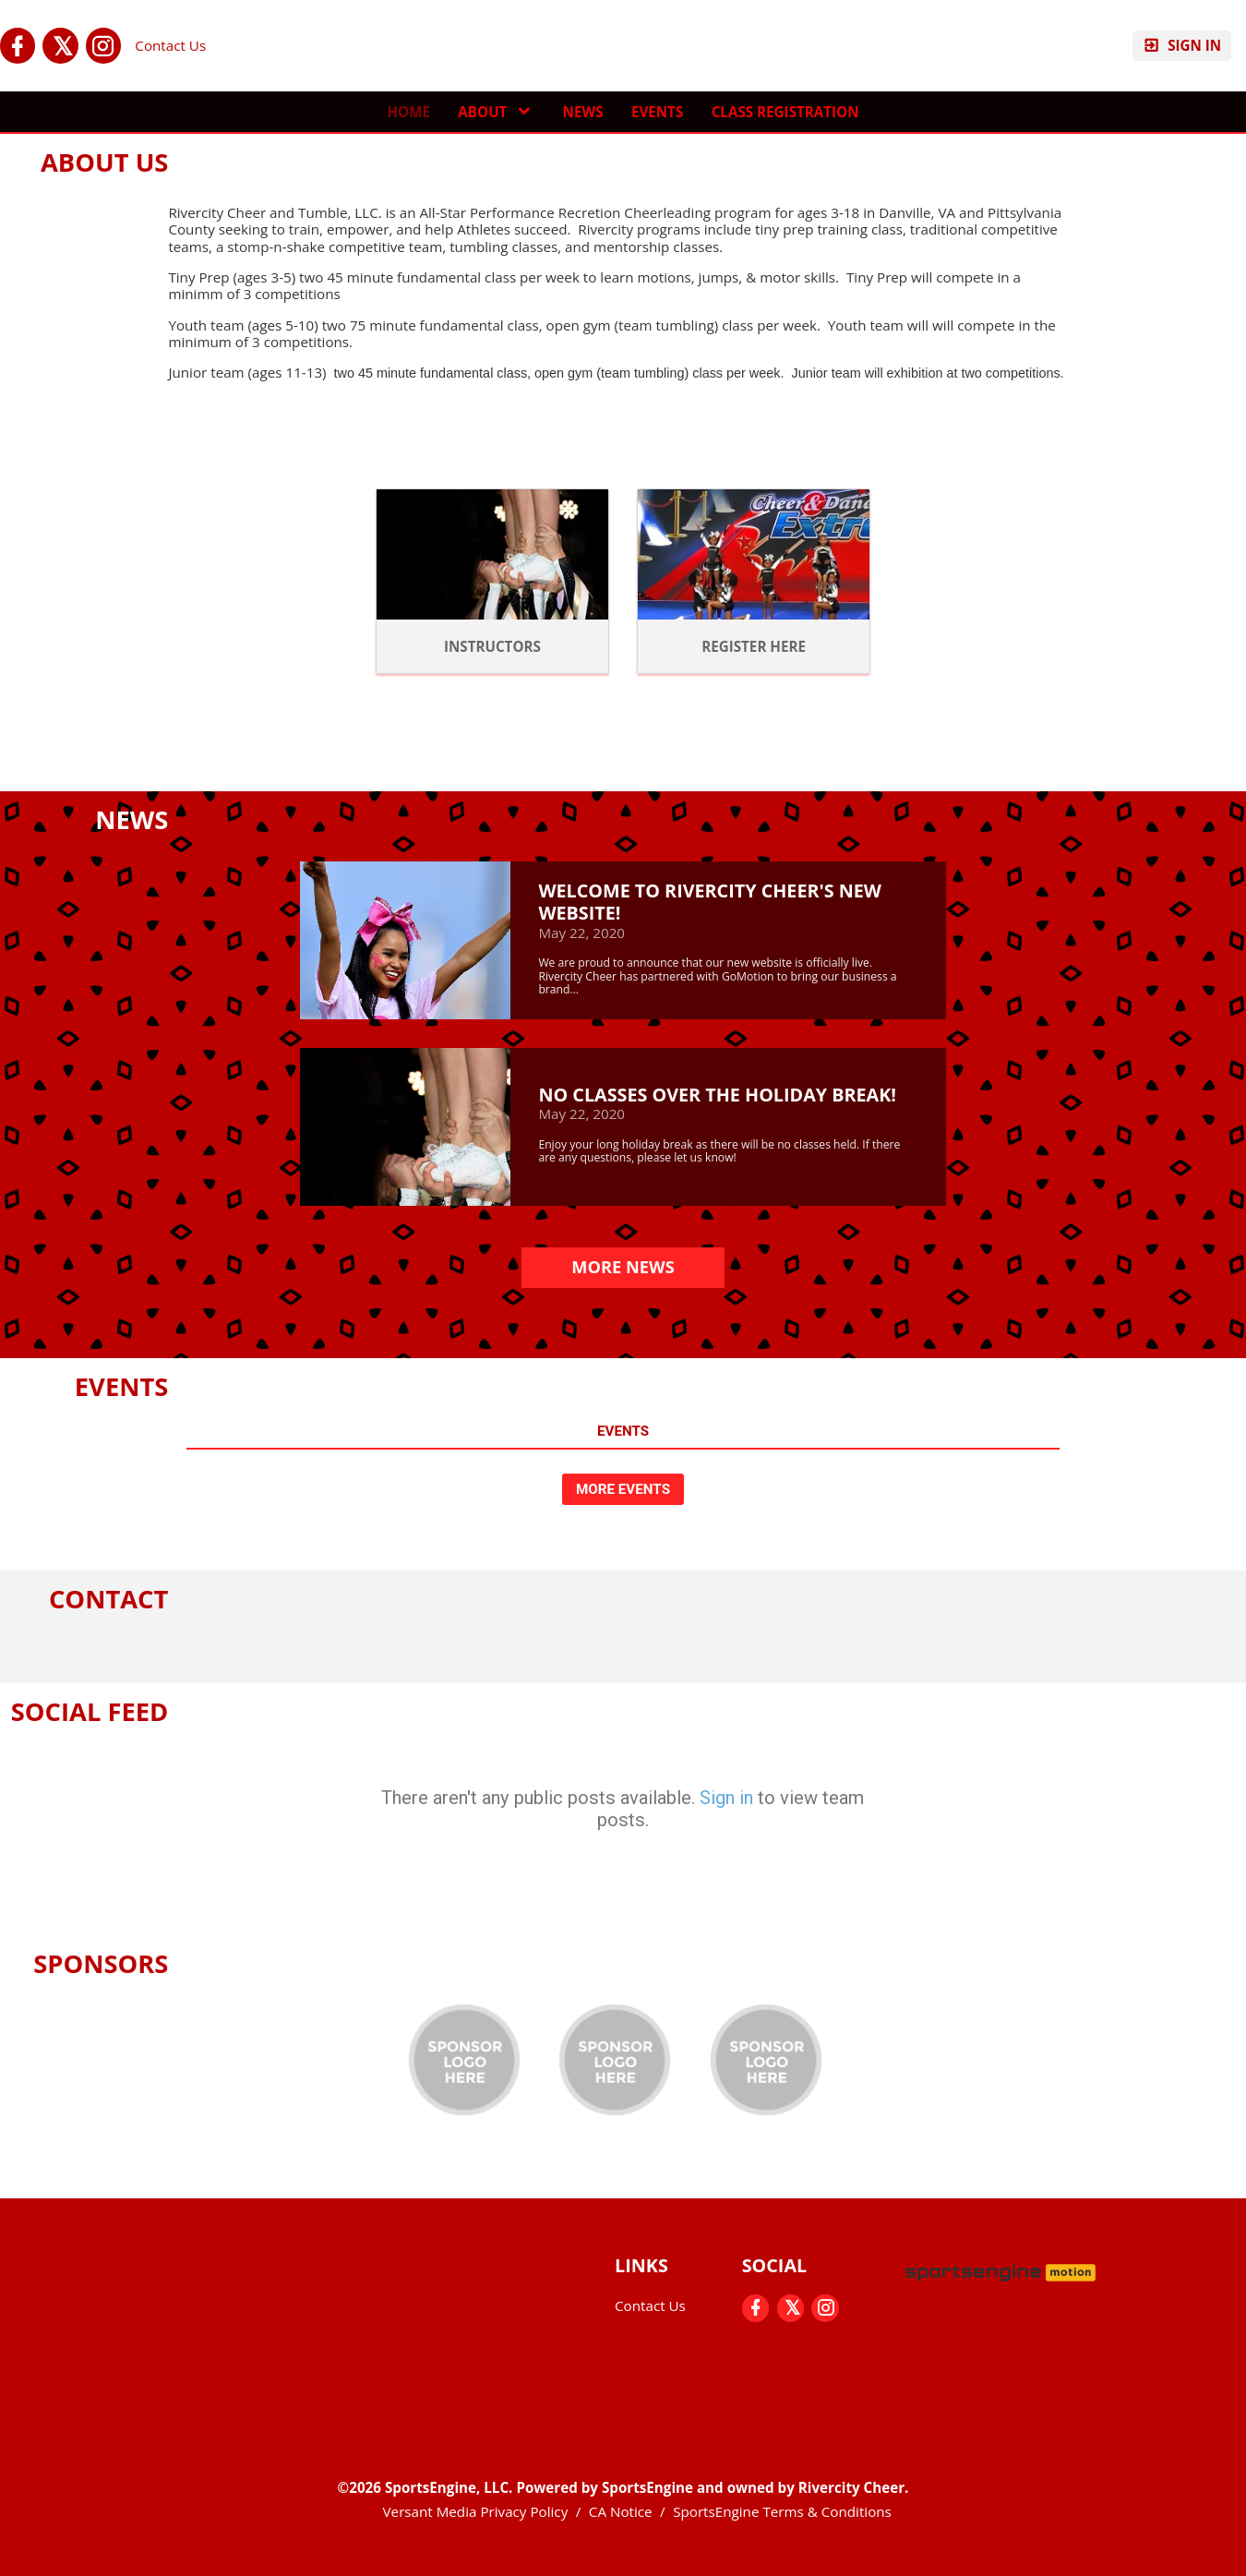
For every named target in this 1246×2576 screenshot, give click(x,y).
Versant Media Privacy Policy (476, 2511)
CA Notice (621, 2511)
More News (622, 1267)
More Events (623, 1489)
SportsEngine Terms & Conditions (782, 2511)
